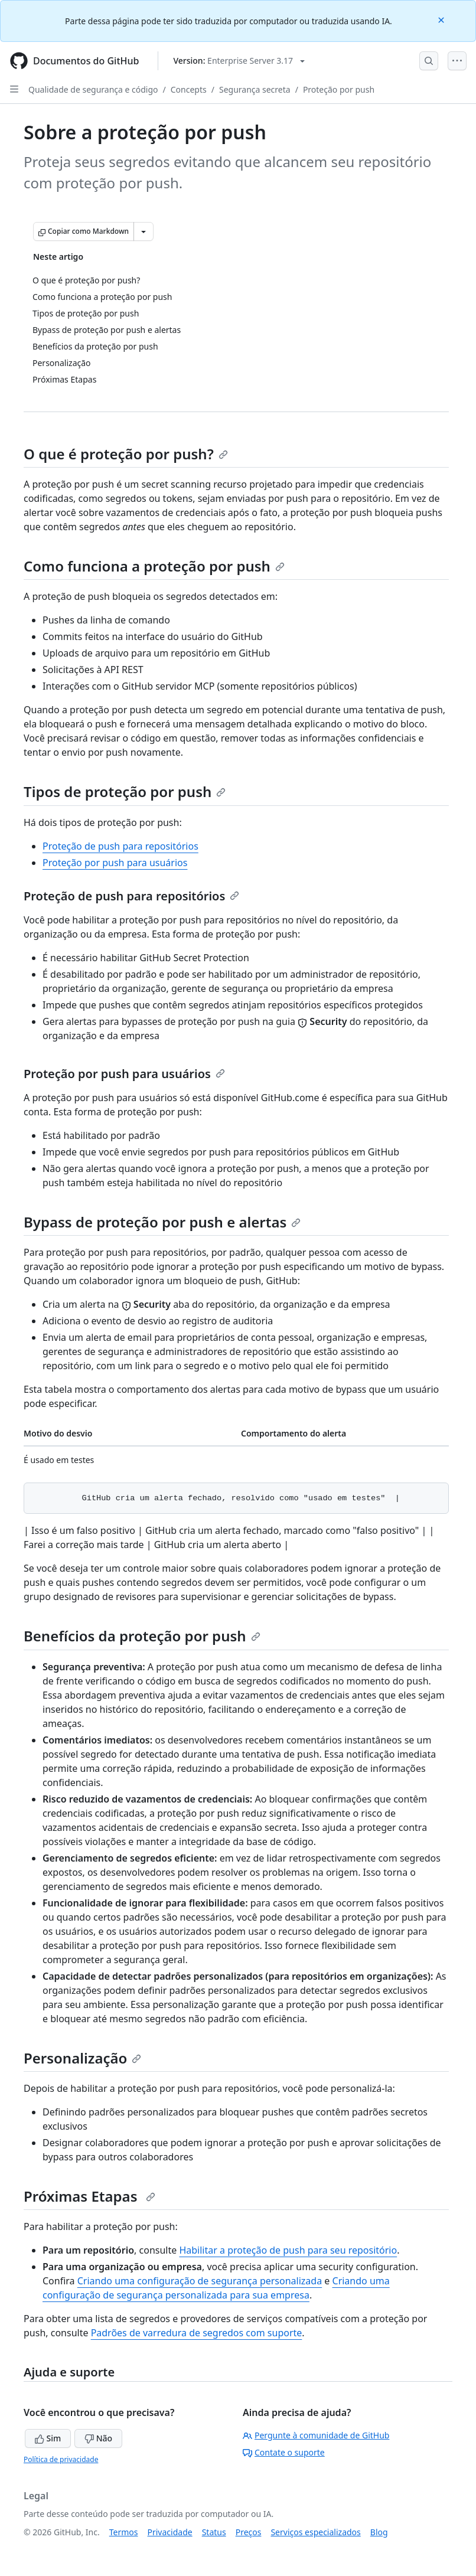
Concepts (189, 89)
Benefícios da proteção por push (142, 1635)
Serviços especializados (315, 2532)
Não (98, 2438)
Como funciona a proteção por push (154, 566)
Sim (48, 2438)
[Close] (442, 19)
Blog (379, 2532)
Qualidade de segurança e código (93, 89)
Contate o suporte (284, 2452)
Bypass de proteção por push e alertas (162, 1222)
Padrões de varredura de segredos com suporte (196, 2332)
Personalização (82, 2058)
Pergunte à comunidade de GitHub (316, 2435)
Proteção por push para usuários (115, 862)
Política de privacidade (61, 2459)
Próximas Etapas (89, 2196)
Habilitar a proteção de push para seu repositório (288, 2250)
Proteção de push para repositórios (120, 846)
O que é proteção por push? (126, 453)
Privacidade (170, 2532)
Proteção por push (338, 89)
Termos (123, 2532)
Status (214, 2532)
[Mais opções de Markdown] (143, 231)
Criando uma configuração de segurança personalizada (199, 2280)
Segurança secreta (255, 89)
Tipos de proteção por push (125, 791)
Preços (249, 2532)
